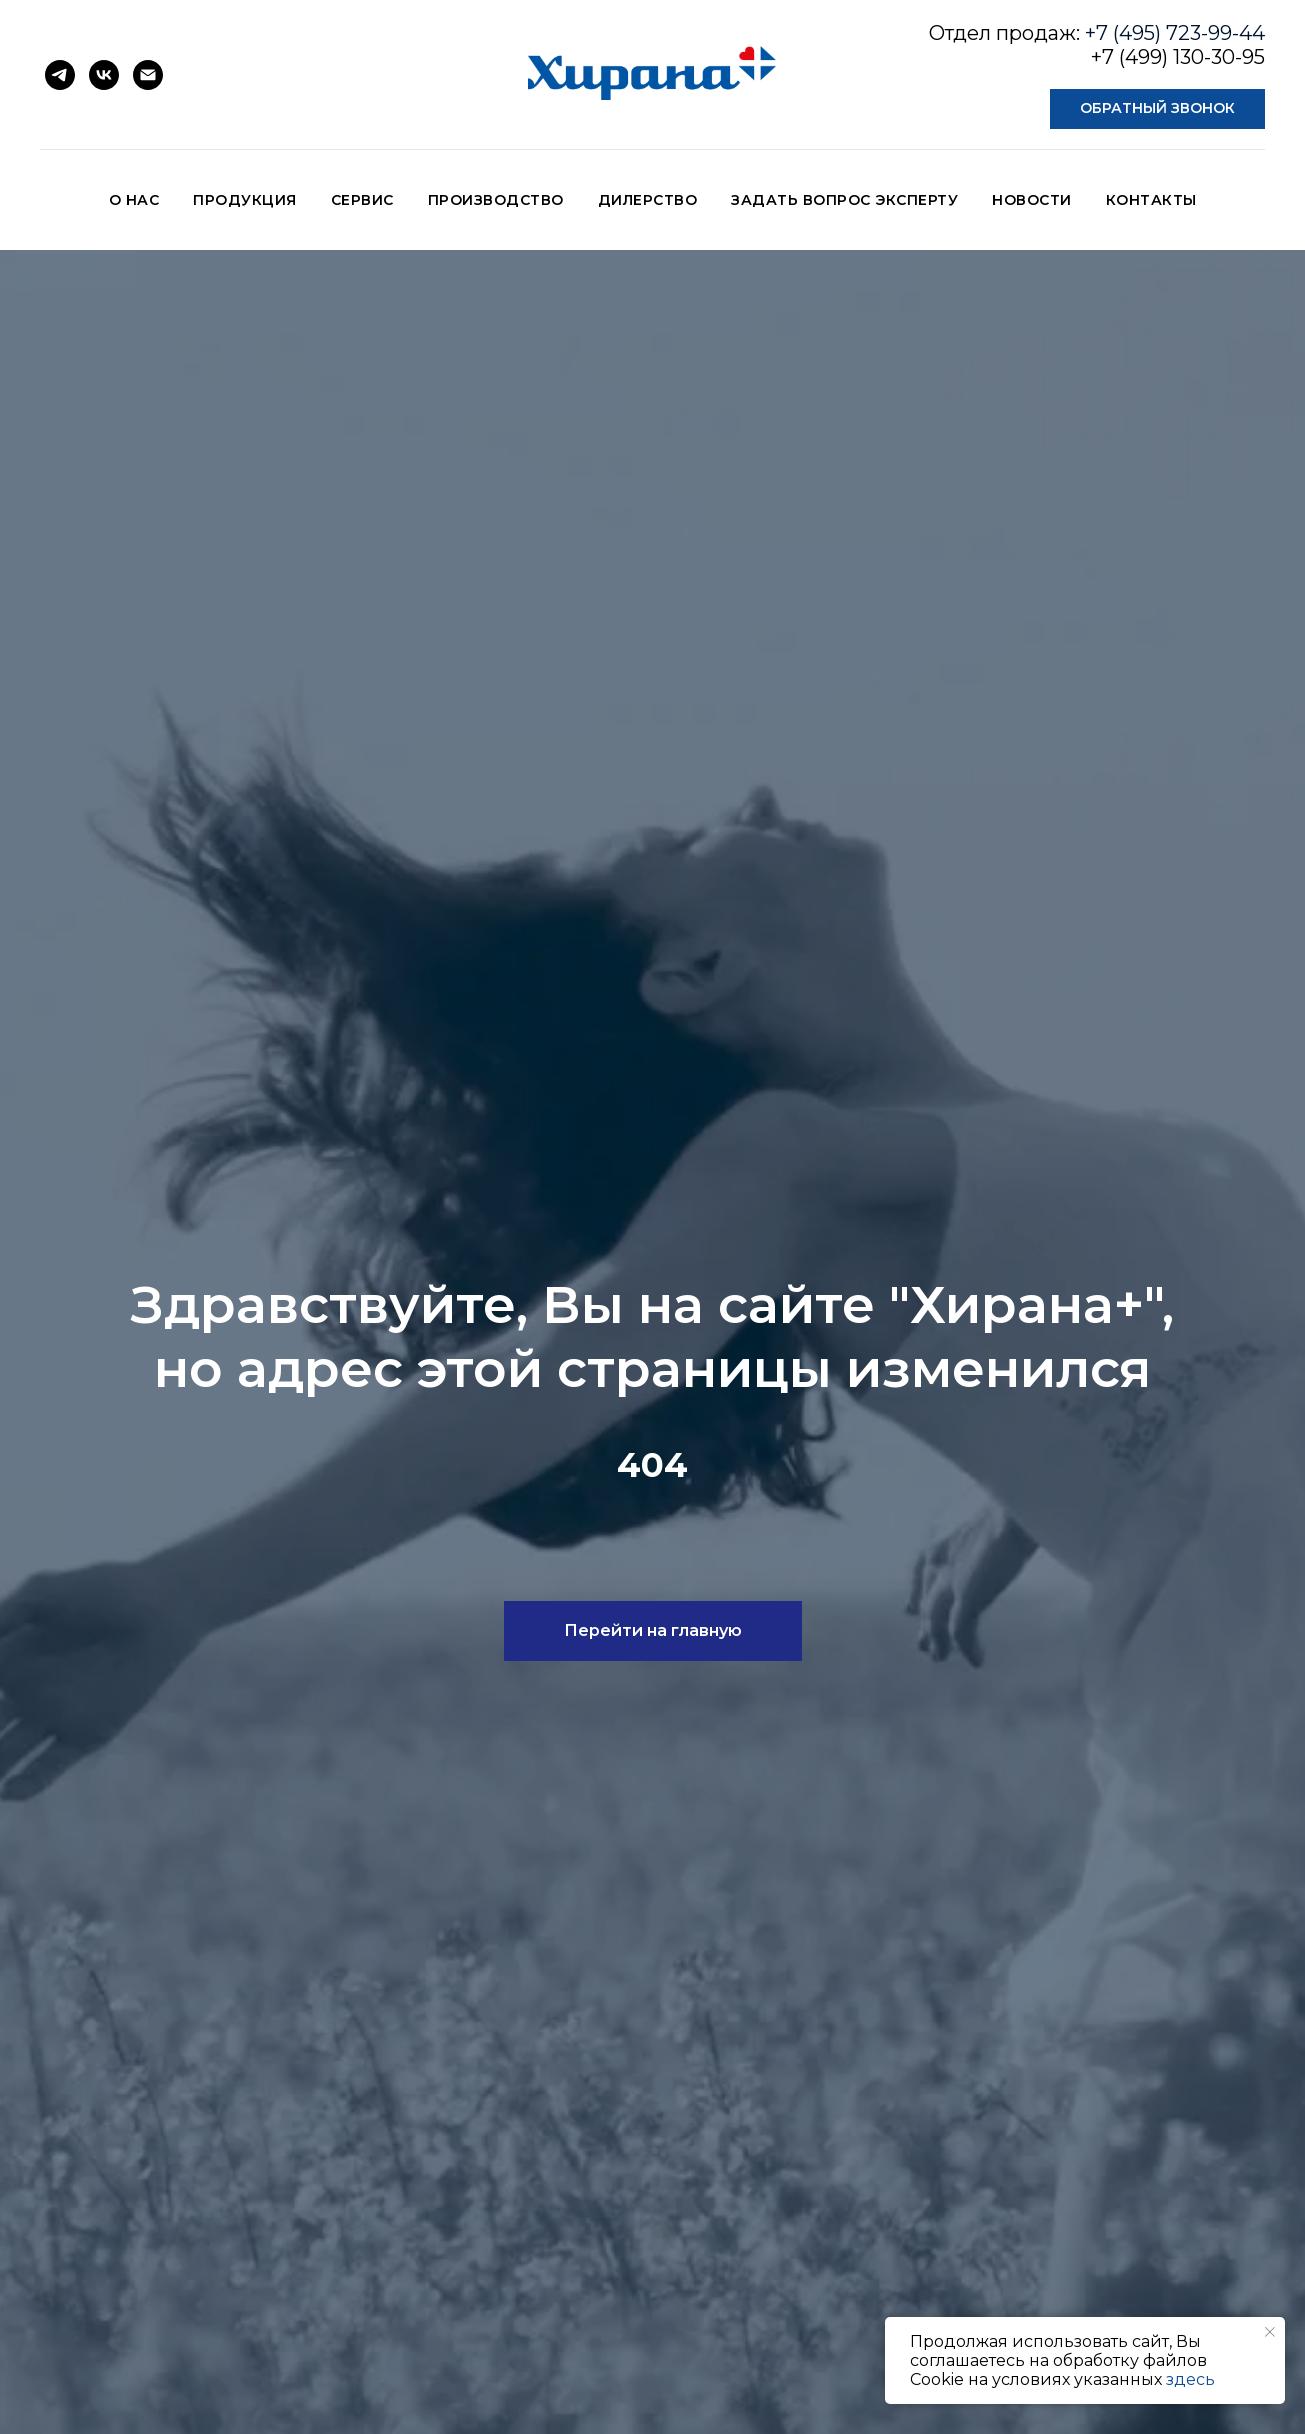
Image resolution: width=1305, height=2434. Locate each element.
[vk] (104, 75)
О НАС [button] (134, 200)
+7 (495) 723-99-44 (1175, 33)
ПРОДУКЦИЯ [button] (245, 200)
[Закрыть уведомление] (1270, 2332)
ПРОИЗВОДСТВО (496, 200)
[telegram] (60, 75)
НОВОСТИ (1032, 200)
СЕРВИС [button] (362, 200)
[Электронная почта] (148, 75)
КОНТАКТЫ (1151, 200)
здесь (1190, 2379)
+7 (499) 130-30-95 (1178, 57)
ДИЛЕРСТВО (648, 200)
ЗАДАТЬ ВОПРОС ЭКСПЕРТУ (844, 200)
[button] (1157, 109)
